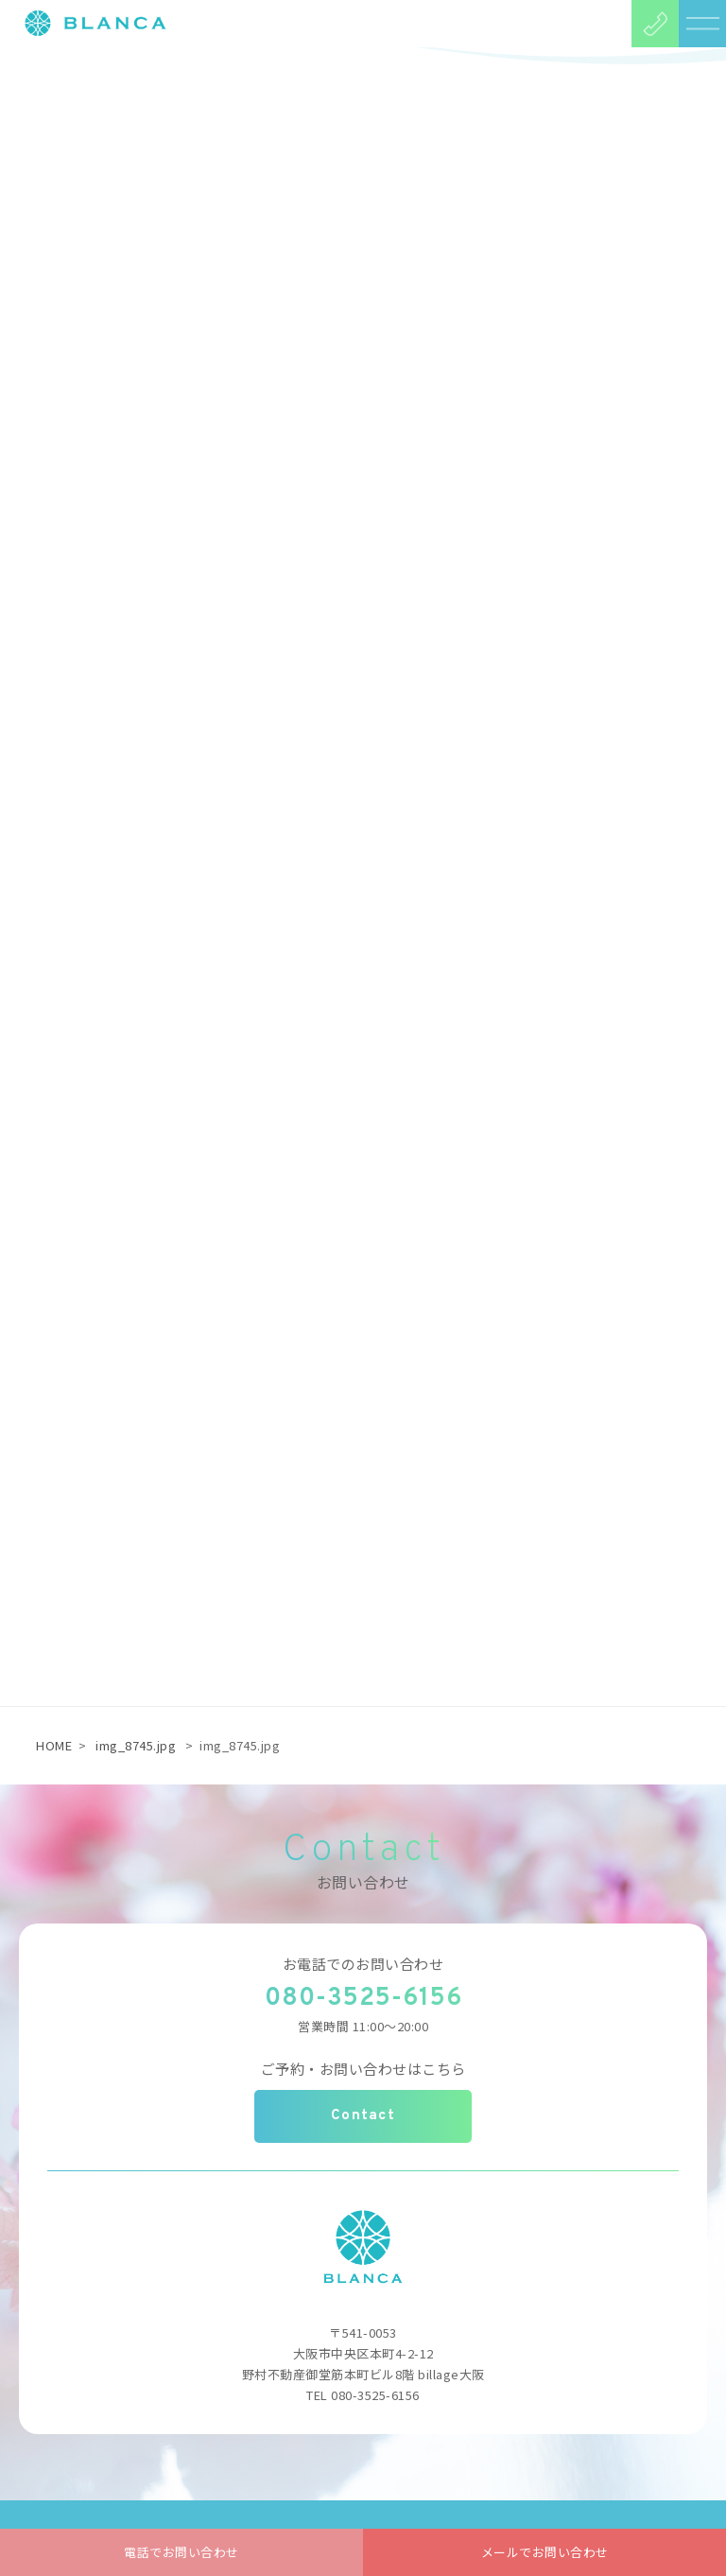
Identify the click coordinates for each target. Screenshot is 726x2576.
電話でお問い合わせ (181, 2552)
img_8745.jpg (135, 1745)
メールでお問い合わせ (545, 2552)
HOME (54, 1745)
